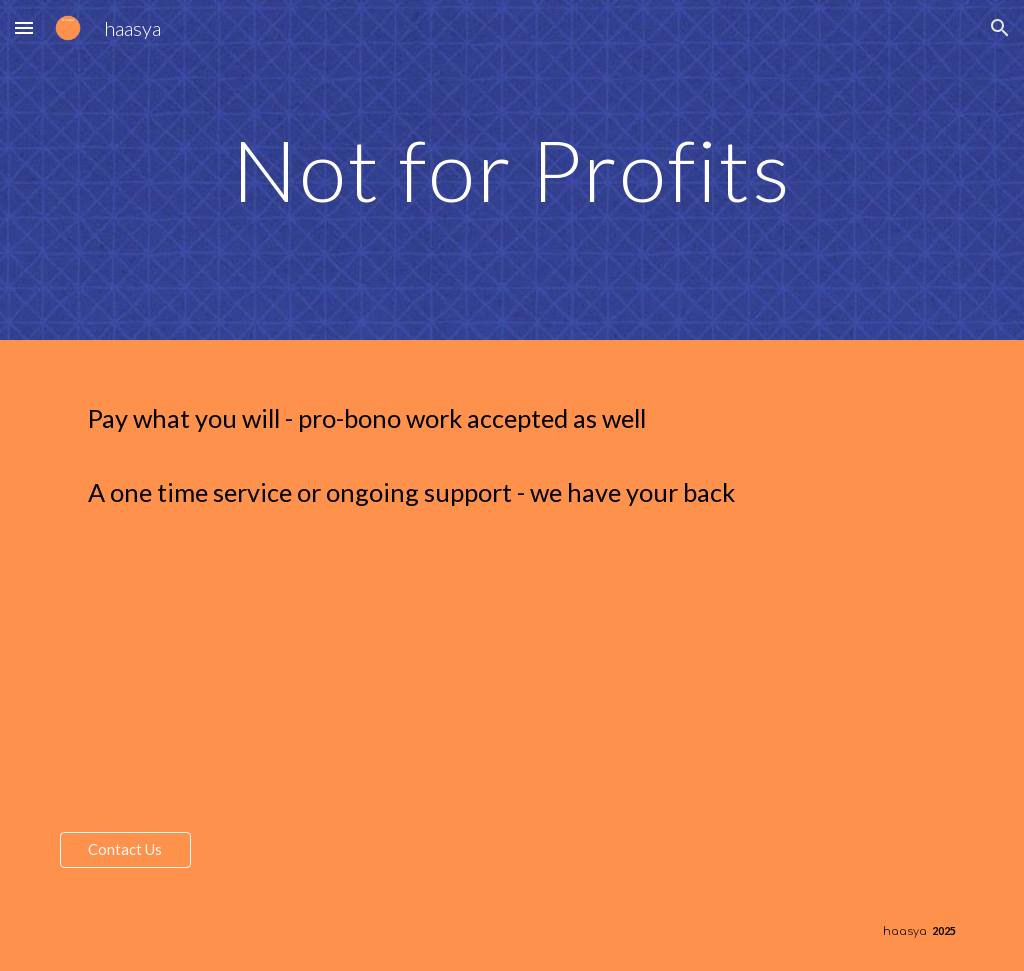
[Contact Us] (125, 850)
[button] (24, 27)
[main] (511, 169)
